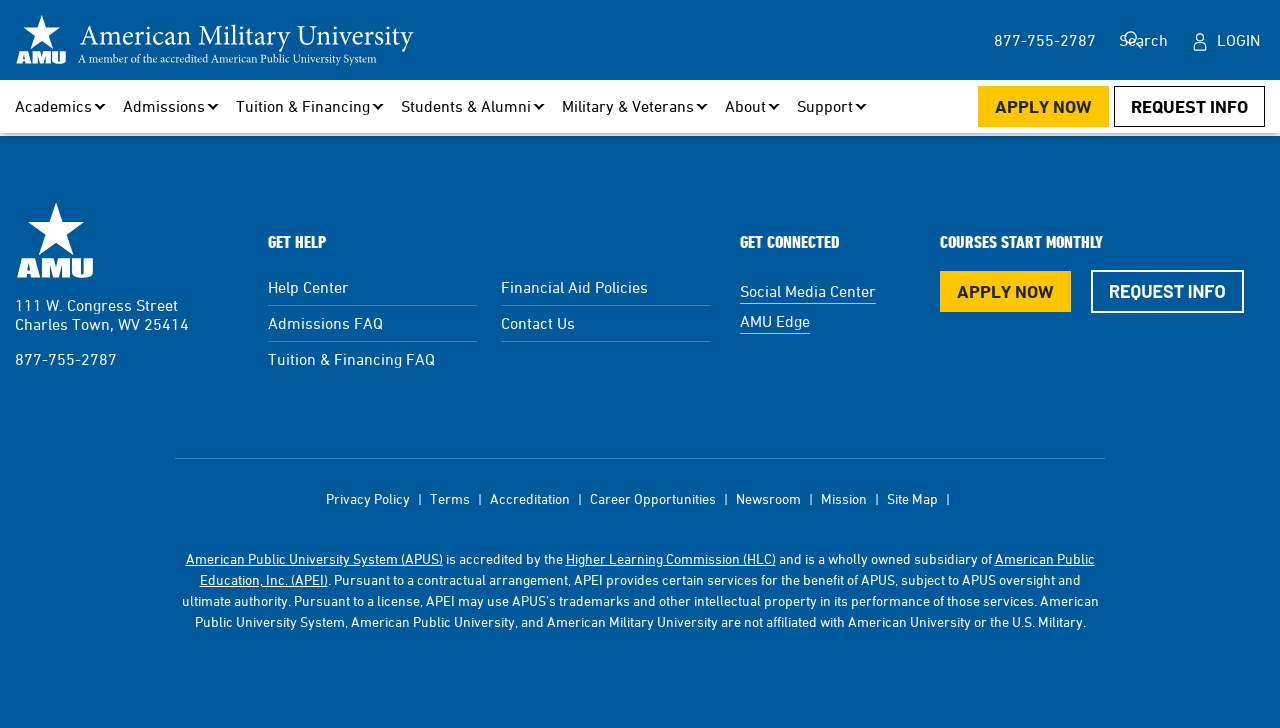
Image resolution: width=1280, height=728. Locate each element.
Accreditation (530, 498)
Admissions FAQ (325, 323)
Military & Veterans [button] (628, 106)
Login (1238, 40)
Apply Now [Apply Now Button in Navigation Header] (1043, 106)
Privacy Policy (368, 498)
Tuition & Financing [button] (303, 106)
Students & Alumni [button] (466, 106)
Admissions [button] (164, 106)
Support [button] (825, 106)
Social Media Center (808, 291)
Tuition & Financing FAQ (351, 359)
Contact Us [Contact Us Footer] (538, 323)
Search (1138, 40)
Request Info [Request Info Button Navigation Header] (1189, 106)
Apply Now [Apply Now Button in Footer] (1005, 291)
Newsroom (768, 498)
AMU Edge (775, 321)
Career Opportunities (653, 498)
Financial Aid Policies (574, 287)
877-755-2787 (66, 359)
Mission (844, 498)
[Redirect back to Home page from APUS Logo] (215, 40)
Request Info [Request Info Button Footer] (1167, 291)
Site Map (912, 498)
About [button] (745, 106)
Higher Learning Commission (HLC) (671, 558)
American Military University (55, 240)
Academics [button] (53, 106)
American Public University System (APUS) (314, 558)
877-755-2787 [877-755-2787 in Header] (1009, 40)
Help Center (308, 287)
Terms (450, 498)
